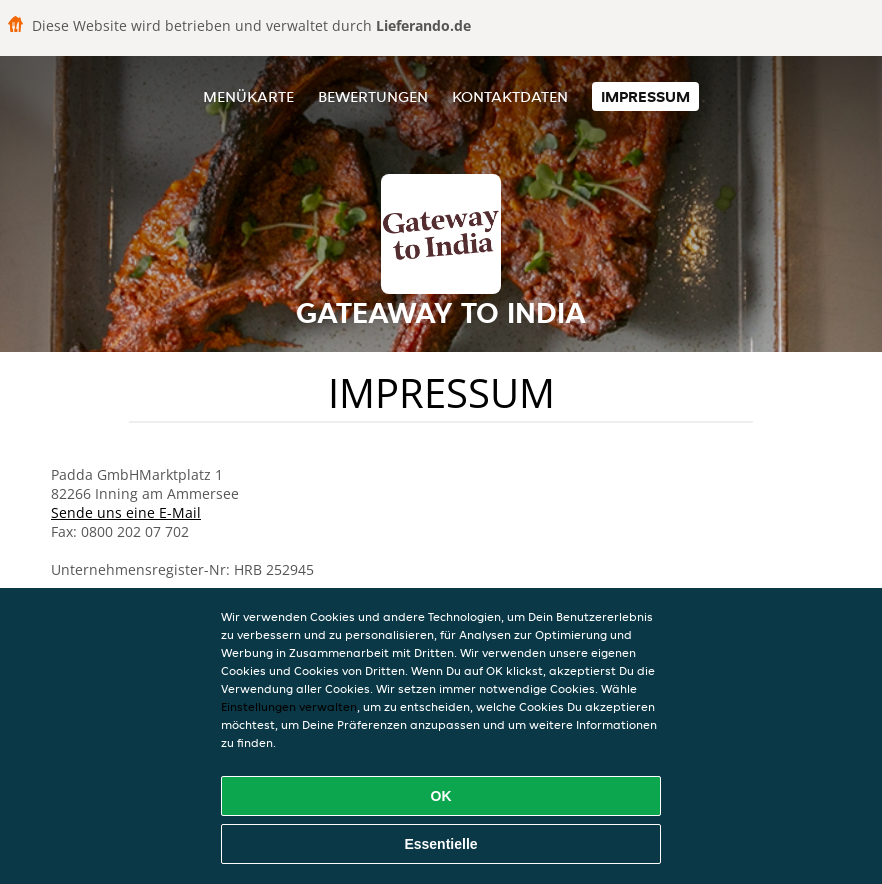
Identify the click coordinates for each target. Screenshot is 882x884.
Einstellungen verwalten (289, 706)
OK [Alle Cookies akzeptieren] (441, 796)
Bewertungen (373, 96)
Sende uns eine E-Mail (126, 512)
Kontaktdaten (510, 96)
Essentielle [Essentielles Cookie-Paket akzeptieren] (440, 844)
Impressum (645, 96)
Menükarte (248, 96)
